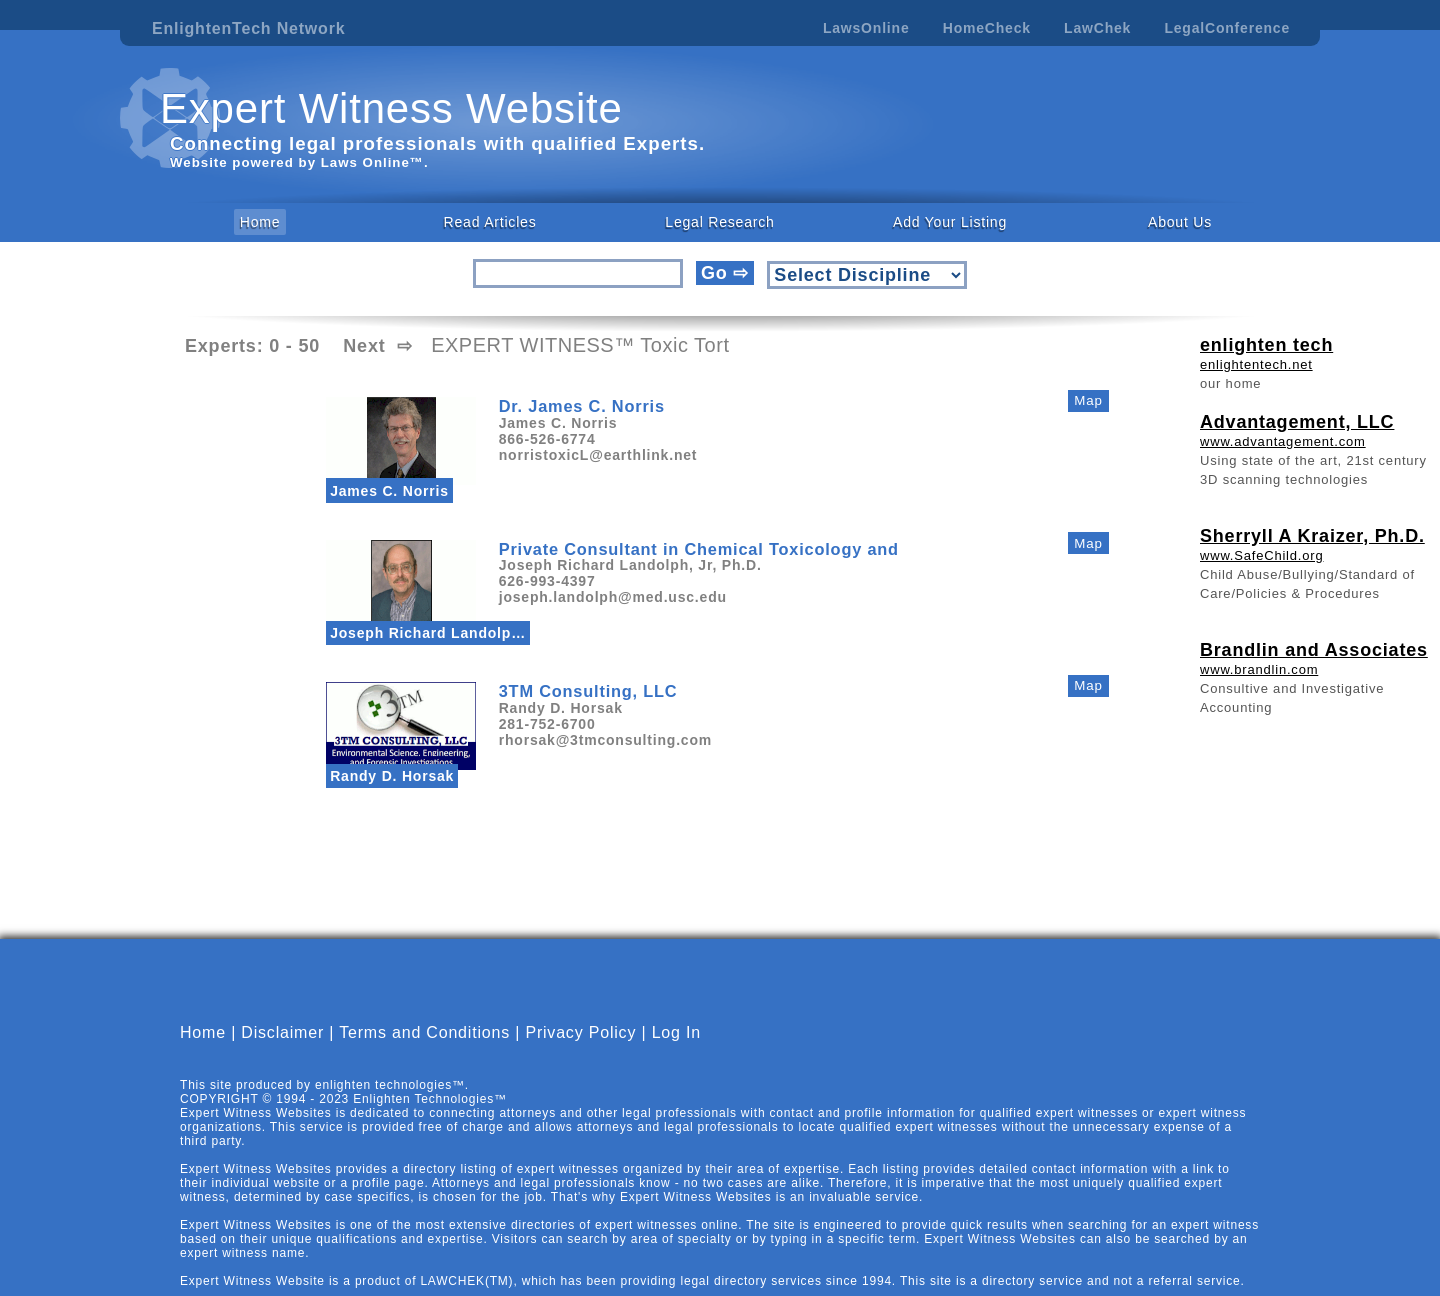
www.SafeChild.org (1261, 555)
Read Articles (490, 222)
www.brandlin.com (1259, 669)
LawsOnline (866, 28)
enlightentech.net (1256, 364)
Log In (676, 1049)
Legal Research (719, 222)
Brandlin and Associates (1314, 650)
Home (260, 222)
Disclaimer (282, 1049)
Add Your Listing (950, 222)
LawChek (1097, 28)
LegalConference (1227, 28)
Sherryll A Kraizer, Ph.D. (1312, 536)
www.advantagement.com (1283, 441)
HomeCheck (987, 28)
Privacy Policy (580, 1049)
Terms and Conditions (424, 1049)
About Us (1180, 222)
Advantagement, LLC (1297, 422)
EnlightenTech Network (248, 28)
